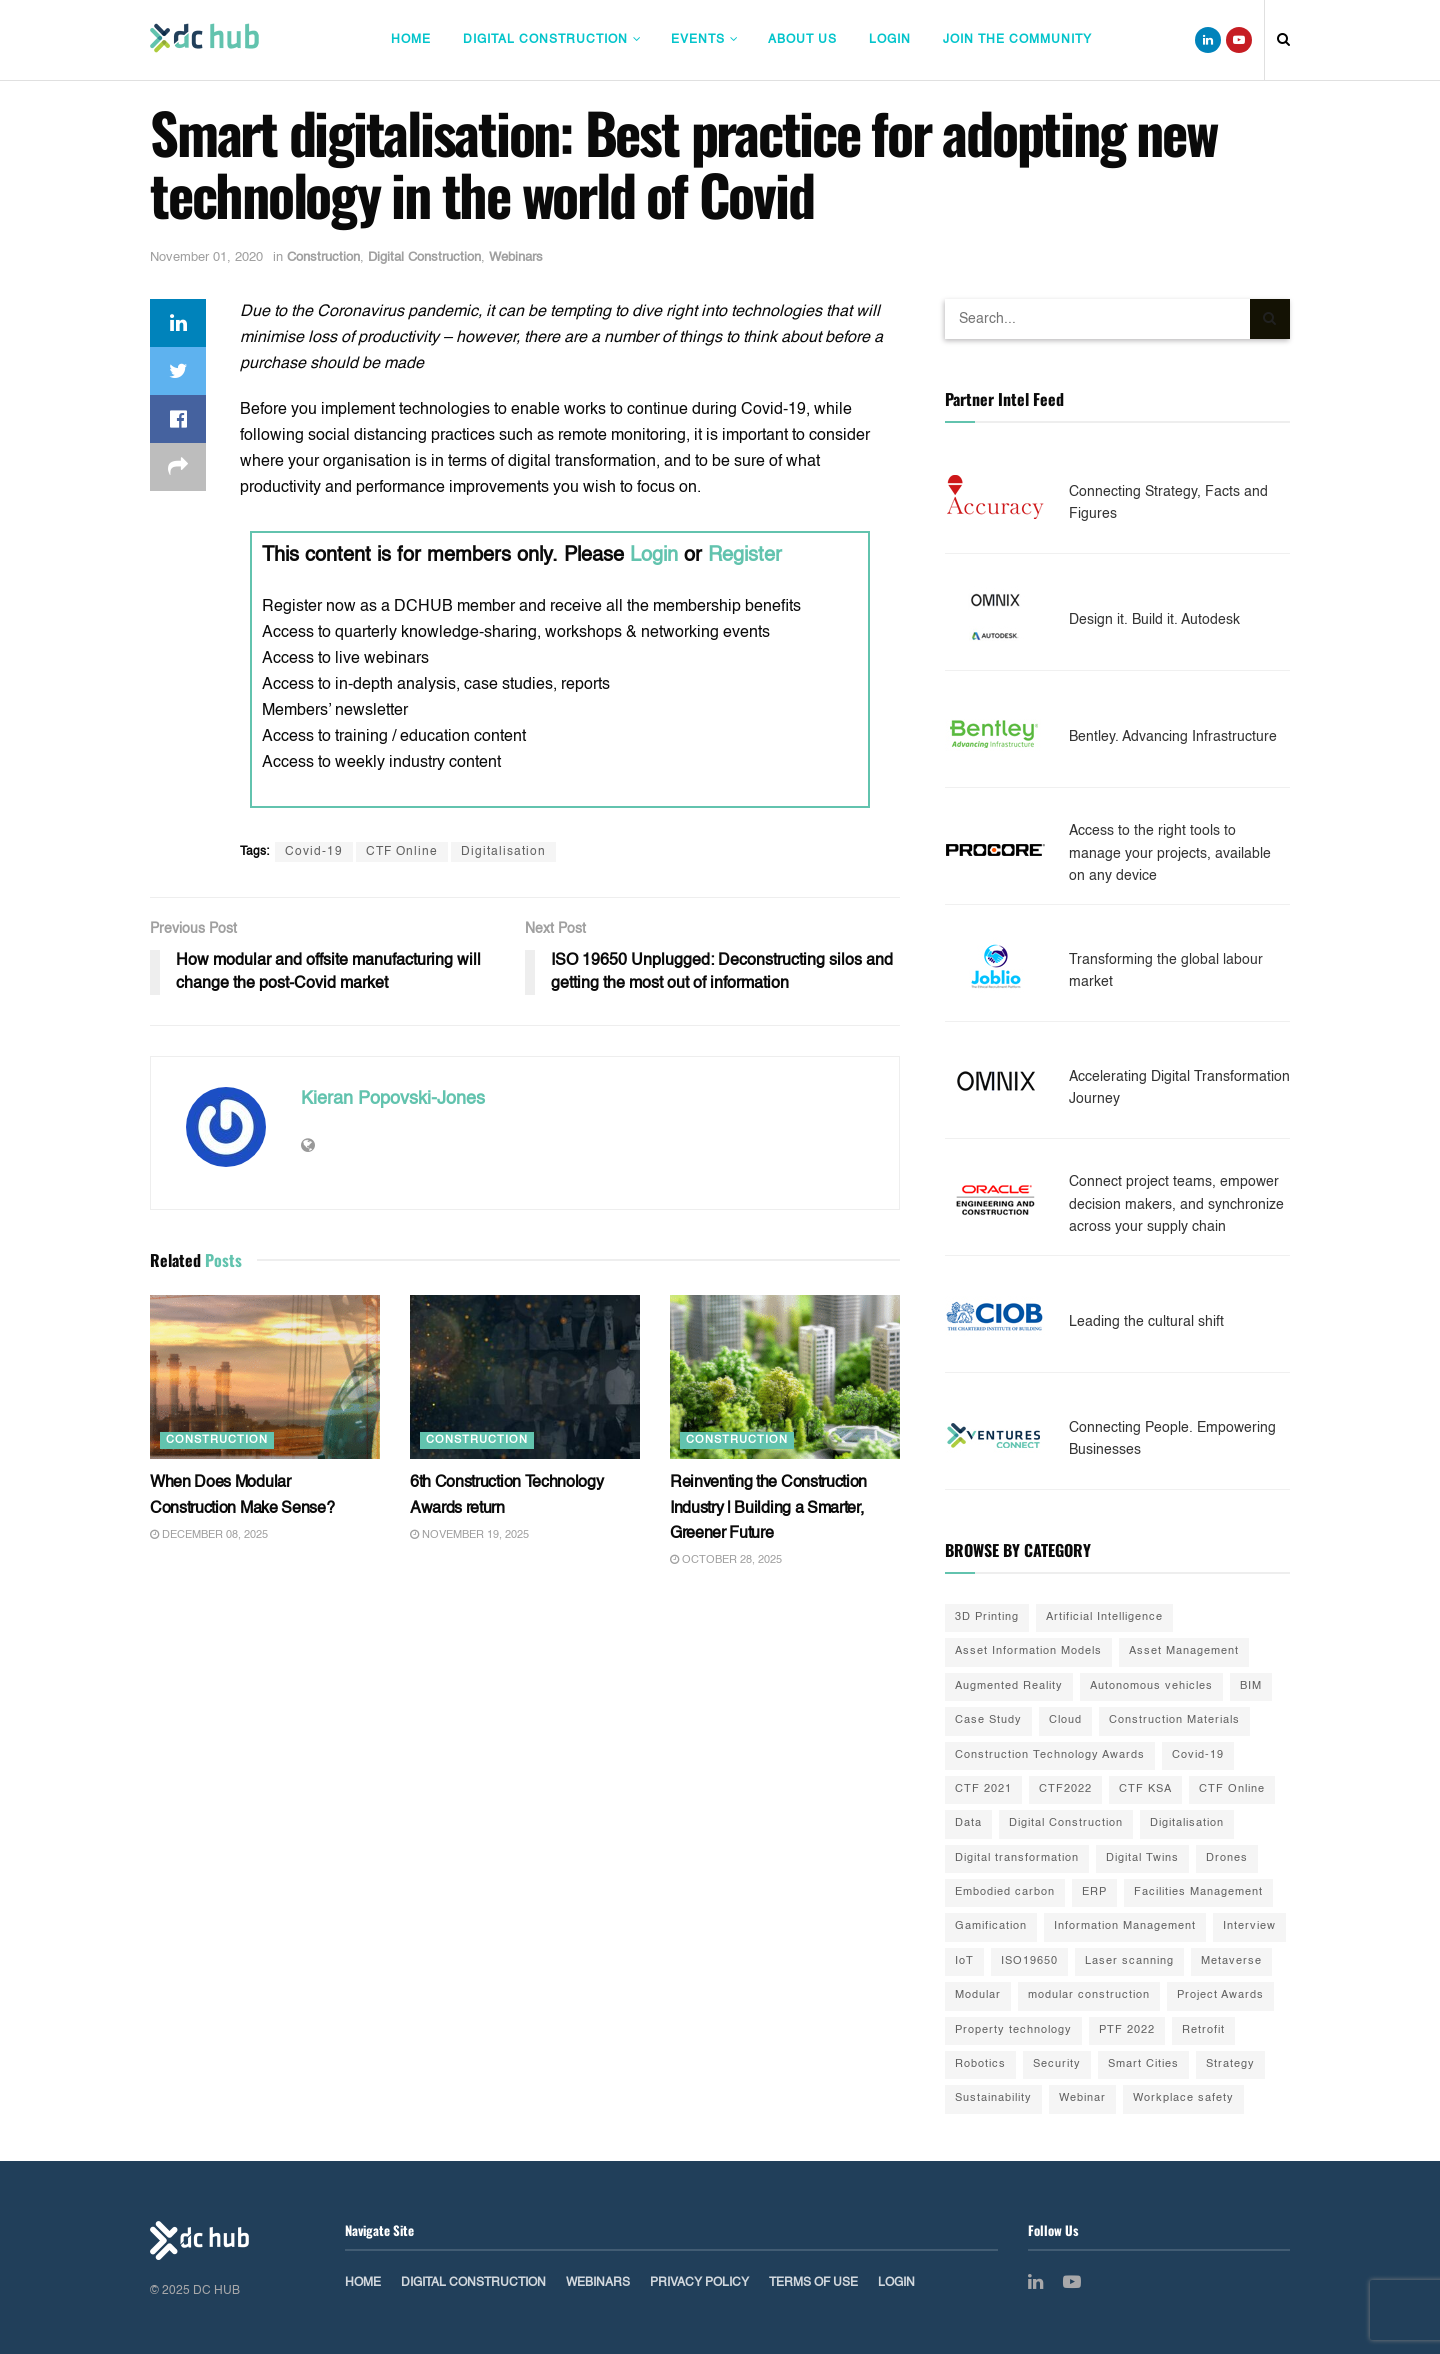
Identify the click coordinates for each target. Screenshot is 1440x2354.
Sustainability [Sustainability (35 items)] (993, 2098)
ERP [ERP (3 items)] (1094, 1892)
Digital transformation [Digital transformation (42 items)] (1017, 1858)
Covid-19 (314, 852)
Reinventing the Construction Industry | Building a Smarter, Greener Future (768, 1508)
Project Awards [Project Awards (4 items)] (1220, 1995)
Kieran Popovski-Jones (393, 1099)
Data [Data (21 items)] (968, 1823)
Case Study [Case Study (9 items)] (988, 1720)
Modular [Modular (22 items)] (978, 1995)
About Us (802, 40)
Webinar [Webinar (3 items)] (1082, 2098)
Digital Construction (545, 40)
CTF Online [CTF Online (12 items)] (1232, 1789)
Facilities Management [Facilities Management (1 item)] (1198, 1892)
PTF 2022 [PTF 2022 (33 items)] (1127, 2030)
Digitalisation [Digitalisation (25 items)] (1187, 1823)
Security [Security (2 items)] (1057, 2064)
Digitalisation (503, 852)
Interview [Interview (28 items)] (1249, 1926)
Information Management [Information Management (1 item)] (1125, 1926)
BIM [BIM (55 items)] (1251, 1686)
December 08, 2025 (209, 1535)
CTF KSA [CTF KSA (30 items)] (1145, 1789)
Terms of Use (813, 2283)
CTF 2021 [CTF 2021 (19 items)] (983, 1789)
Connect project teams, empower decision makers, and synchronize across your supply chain (1176, 1204)
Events (698, 40)
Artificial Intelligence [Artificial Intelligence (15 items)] (1104, 1617)
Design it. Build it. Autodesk (1154, 620)
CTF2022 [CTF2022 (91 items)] (1065, 1789)
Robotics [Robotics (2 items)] (980, 2064)
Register (745, 556)
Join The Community (1017, 40)
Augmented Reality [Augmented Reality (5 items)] (1009, 1686)
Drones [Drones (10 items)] (1227, 1858)
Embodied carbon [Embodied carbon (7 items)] (1005, 1892)
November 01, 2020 (206, 257)
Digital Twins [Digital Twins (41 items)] (1142, 1858)
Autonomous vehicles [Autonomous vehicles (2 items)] (1151, 1686)
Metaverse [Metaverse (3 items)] (1231, 1961)
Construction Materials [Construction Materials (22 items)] (1174, 1720)
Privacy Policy (699, 2283)
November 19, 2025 (469, 1535)
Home (411, 40)
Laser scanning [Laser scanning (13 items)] (1129, 1961)
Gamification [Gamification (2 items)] (991, 1926)
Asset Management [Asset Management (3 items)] (1184, 1651)
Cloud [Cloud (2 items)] (1065, 1720)
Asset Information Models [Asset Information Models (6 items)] (1028, 1651)
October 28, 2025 (726, 1560)
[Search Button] (1270, 319)
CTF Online (402, 852)
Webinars (516, 257)
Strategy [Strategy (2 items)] (1230, 2064)
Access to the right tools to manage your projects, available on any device (1170, 853)
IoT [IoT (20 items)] (964, 1961)
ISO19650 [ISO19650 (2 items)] (1029, 1961)
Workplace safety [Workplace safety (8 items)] (1183, 2098)
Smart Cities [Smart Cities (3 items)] (1143, 2064)
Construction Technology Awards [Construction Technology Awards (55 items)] (1050, 1755)
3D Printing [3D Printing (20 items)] (987, 1617)
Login (890, 40)
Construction (323, 257)
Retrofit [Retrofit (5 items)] (1203, 2030)
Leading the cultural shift (1146, 1322)
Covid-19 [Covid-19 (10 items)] (1198, 1755)
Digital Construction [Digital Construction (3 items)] (1066, 1823)
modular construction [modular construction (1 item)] (1089, 1995)
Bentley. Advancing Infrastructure (1173, 737)
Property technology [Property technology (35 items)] (1013, 2030)
